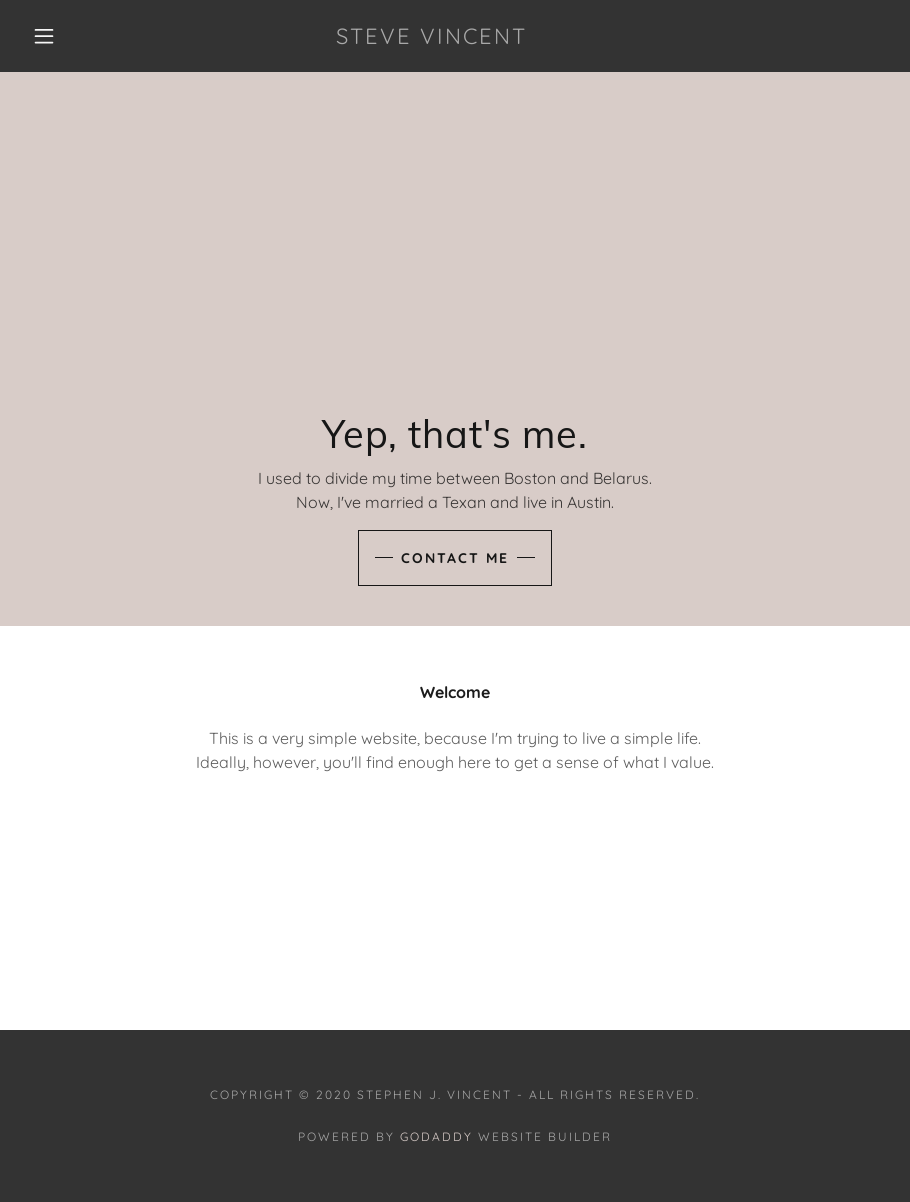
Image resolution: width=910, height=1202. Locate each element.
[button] (44, 36)
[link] (432, 38)
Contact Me (455, 558)
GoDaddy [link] (436, 1136)
